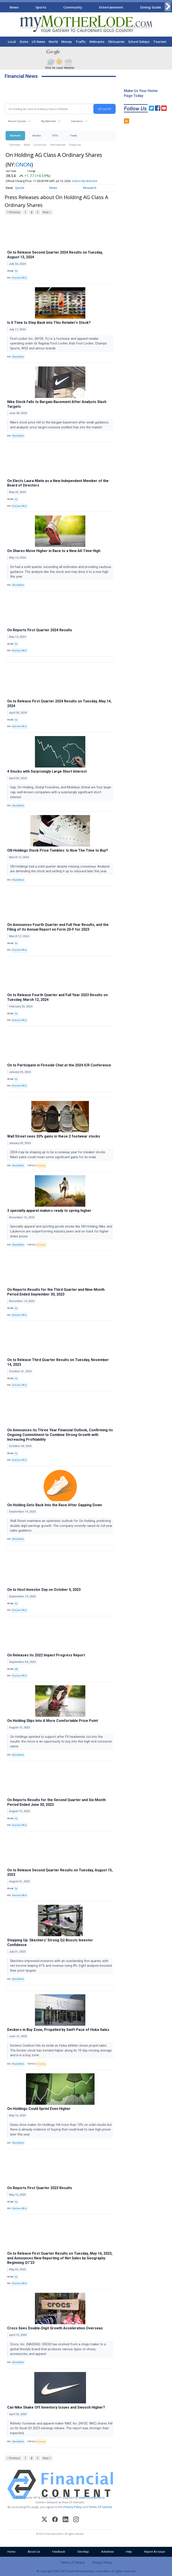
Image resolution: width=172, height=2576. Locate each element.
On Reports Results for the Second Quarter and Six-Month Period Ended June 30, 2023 (56, 1802)
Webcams (96, 41)
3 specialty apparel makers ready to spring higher (49, 1210)
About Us (34, 2551)
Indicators (77, 121)
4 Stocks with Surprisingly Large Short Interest (47, 771)
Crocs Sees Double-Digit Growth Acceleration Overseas (55, 2328)
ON (16, 1669)
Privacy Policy (72, 2507)
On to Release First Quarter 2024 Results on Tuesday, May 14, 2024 (59, 703)
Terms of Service (72, 2562)
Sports (41, 7)
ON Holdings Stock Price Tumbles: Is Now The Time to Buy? (57, 850)
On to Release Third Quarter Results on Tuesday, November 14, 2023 (58, 1362)
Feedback (58, 2551)
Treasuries (75, 144)
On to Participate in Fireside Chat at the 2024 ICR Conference (59, 1065)
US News (38, 41)
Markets (15, 135)
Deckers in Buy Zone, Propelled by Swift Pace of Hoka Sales (58, 2030)
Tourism (159, 41)
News (14, 7)
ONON (23, 164)
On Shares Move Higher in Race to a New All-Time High (53, 551)
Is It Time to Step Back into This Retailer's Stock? (49, 322)
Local (12, 41)
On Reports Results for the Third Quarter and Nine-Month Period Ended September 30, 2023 (56, 1291)
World (53, 41)
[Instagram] (76, 2520)
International (57, 144)
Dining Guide (150, 7)
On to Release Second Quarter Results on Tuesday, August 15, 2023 (60, 1872)
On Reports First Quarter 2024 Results (39, 630)
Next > (47, 212)
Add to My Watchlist (84, 181)
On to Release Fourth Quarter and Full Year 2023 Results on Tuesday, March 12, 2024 (57, 997)
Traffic (80, 41)
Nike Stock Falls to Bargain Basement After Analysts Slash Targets (56, 404)
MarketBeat (18, 357)
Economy (41, 1165)
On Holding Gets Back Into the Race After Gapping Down (54, 1505)
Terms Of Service (100, 2507)
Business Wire (19, 278)
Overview (14, 144)
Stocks (36, 135)
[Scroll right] (168, 6)
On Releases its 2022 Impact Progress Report (46, 1655)
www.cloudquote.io (92, 2497)
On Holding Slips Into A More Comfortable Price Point (52, 1721)
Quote (19, 188)
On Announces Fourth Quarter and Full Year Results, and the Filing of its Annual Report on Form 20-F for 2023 (58, 927)
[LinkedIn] (65, 2520)
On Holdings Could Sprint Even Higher (39, 2109)
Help (129, 2551)
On (16, 271)
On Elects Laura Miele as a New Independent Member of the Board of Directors (58, 483)
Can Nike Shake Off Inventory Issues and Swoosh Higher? (56, 2407)
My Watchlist (48, 121)
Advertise (107, 2551)
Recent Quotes (17, 121)
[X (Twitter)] (44, 2520)
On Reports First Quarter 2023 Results (39, 2188)
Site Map (83, 2551)
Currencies (39, 144)
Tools (73, 135)
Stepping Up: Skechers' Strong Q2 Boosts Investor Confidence (50, 1942)
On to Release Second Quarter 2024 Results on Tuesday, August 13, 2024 (55, 254)
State (23, 41)
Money (66, 41)
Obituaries (116, 41)
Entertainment (111, 7)
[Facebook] (55, 2520)
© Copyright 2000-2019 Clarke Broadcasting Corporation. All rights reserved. (86, 2571)
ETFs (55, 135)
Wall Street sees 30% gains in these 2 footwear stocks (53, 1136)
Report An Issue (154, 2551)
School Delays (139, 41)
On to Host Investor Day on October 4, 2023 (44, 1589)
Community (72, 7)
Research (89, 188)
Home (11, 2551)
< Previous (13, 212)
